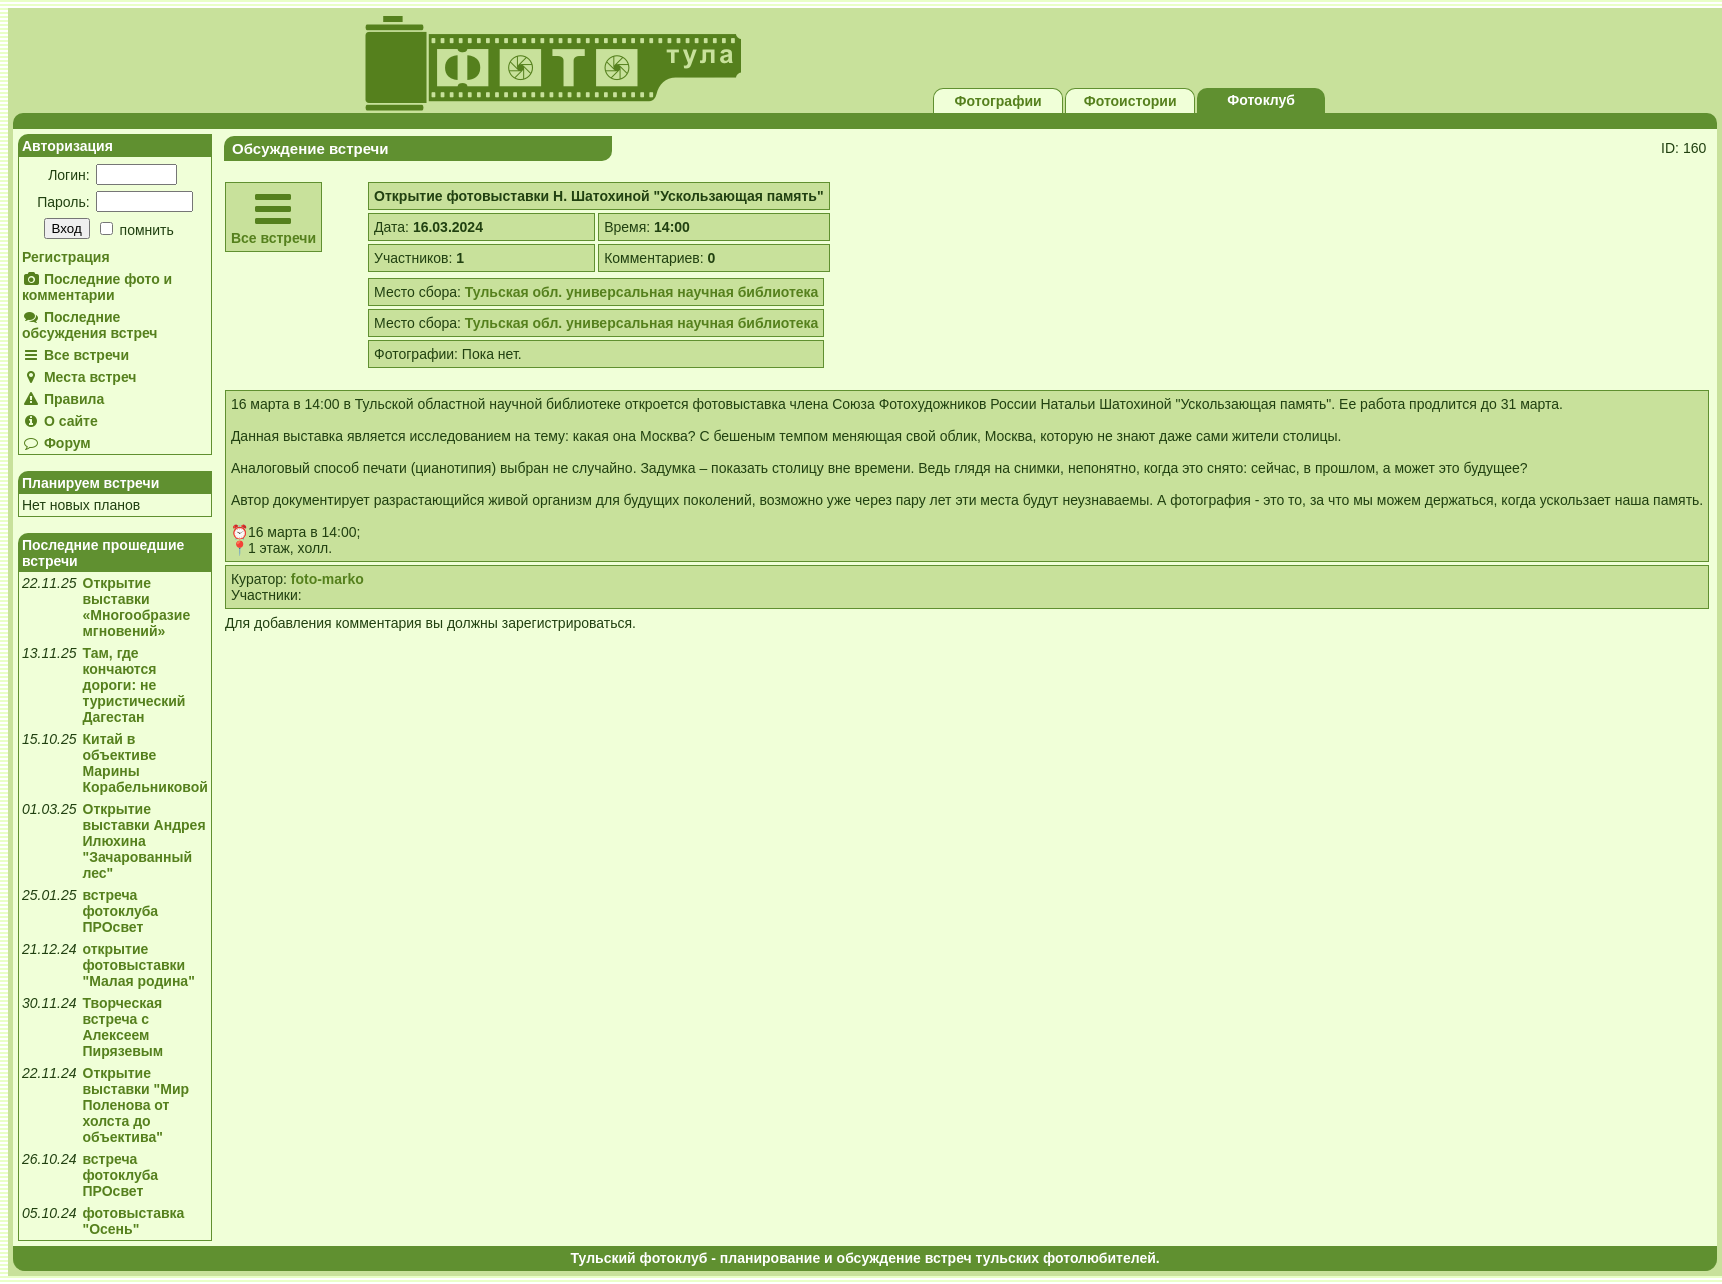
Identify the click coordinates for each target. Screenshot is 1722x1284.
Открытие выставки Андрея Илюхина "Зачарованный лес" (144, 841)
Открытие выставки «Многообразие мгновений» (137, 607)
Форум (56, 443)
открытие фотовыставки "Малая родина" (139, 965)
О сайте (60, 421)
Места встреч (79, 377)
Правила (63, 399)
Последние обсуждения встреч (90, 325)
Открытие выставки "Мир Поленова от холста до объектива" (136, 1105)
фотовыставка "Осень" (134, 1221)
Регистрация (66, 257)
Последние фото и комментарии (97, 287)
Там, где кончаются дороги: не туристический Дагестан (134, 685)
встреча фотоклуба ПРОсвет (121, 911)
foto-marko (327, 579)
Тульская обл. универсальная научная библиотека (642, 292)
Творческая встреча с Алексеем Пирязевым (123, 1027)
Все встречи (75, 355)
